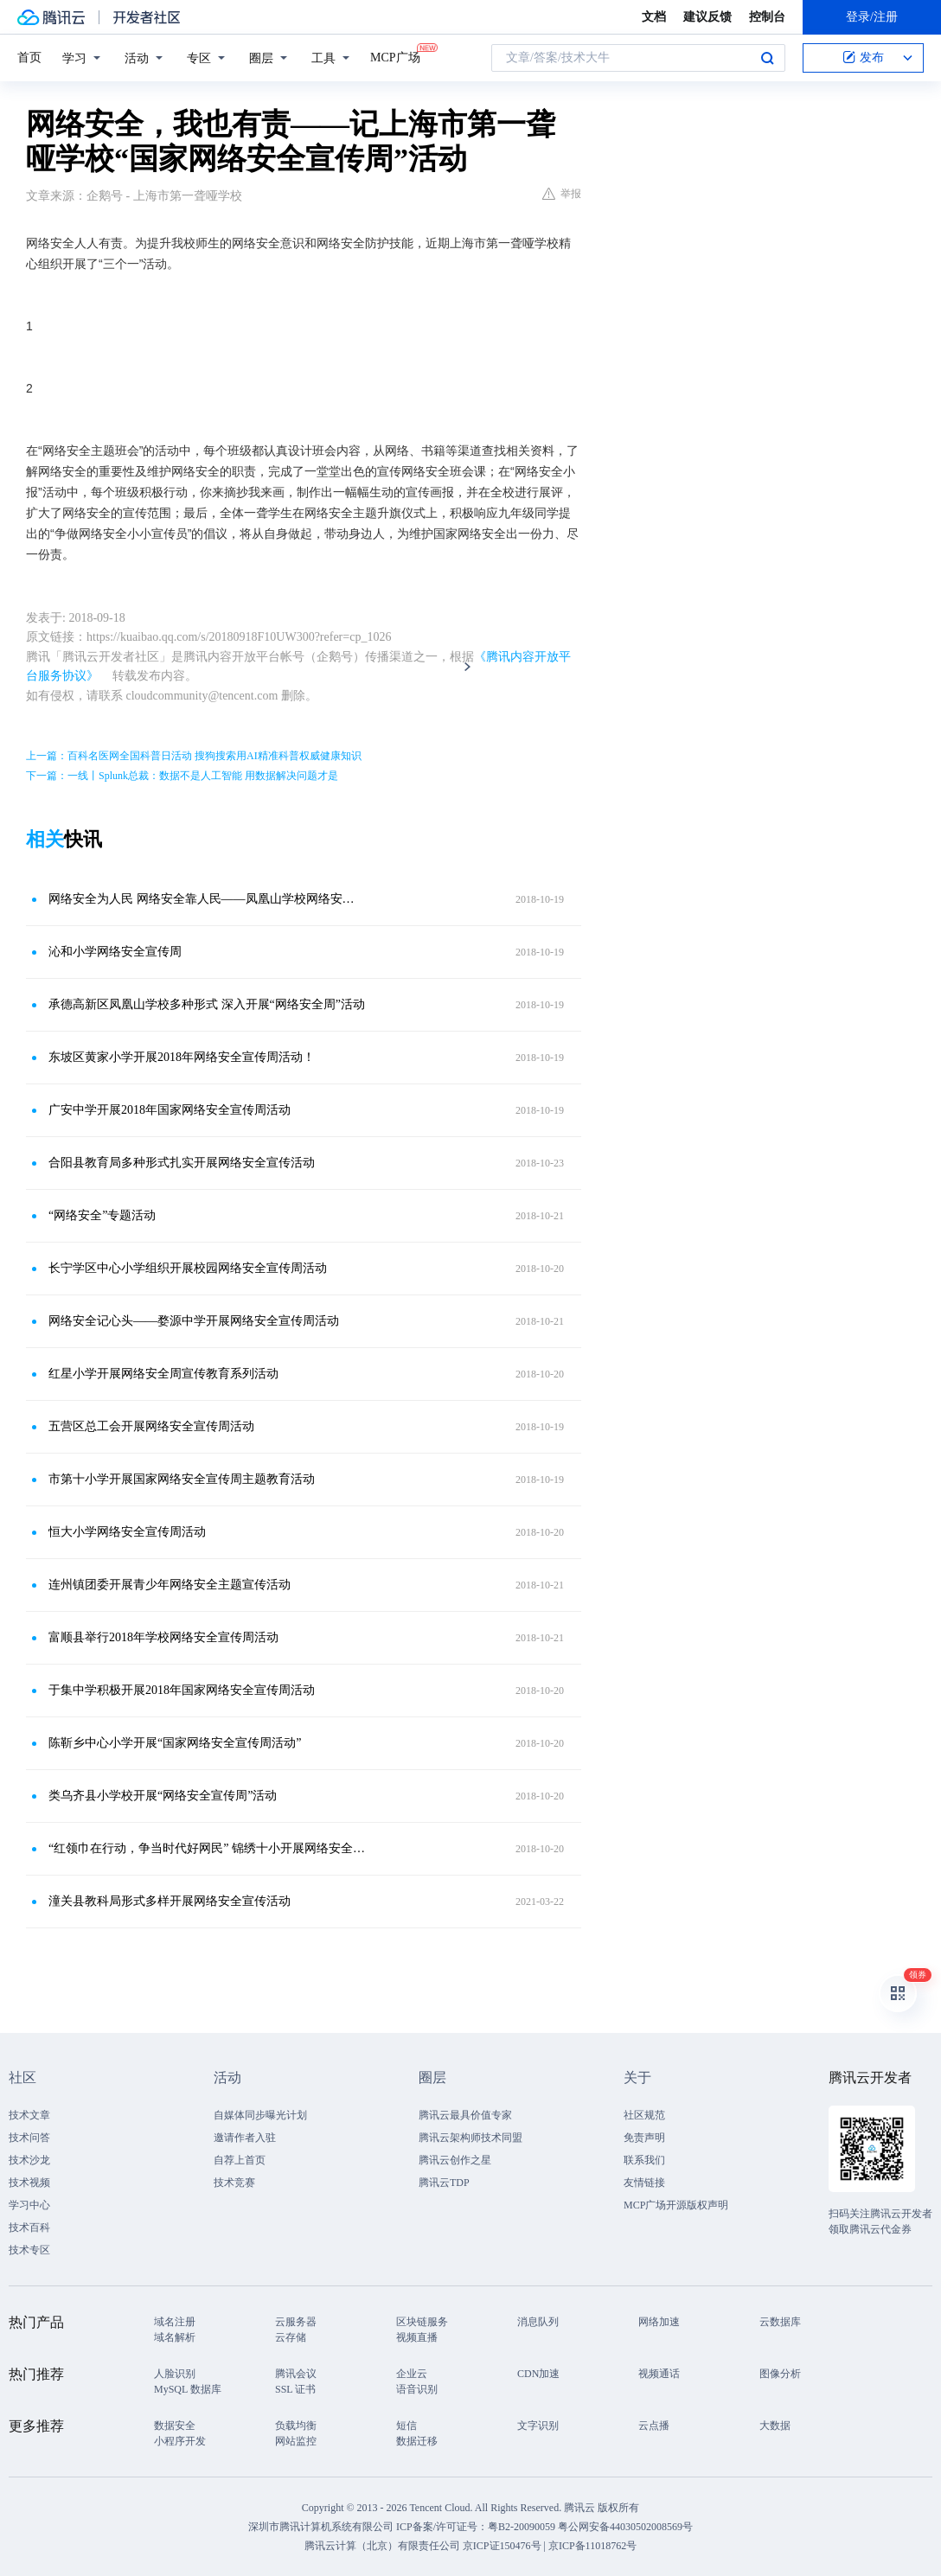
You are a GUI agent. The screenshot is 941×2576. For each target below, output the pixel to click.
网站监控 (296, 2441)
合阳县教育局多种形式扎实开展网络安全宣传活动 (181, 1162)
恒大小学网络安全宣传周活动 (127, 1531)
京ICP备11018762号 (592, 2546)
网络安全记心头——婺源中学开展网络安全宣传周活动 (193, 1320)
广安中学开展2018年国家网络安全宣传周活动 (169, 1109)
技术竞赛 (234, 2182)
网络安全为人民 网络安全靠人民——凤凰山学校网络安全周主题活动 (206, 898)
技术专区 (29, 2250)
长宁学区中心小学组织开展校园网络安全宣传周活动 (187, 1268)
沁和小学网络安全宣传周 (115, 951)
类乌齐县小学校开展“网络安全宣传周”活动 (162, 1795)
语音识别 (417, 2389)
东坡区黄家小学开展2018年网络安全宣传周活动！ (181, 1057)
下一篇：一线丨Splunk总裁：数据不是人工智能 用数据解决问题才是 (182, 776)
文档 (654, 16)
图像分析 (780, 2374)
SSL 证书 (295, 2389)
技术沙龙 (29, 2160)
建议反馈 (707, 16)
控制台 (767, 16)
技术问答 (29, 2138)
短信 (406, 2425)
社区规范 (644, 2115)
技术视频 (29, 2182)
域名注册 (174, 2322)
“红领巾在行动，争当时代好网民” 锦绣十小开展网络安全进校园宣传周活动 (206, 1848)
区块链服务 (422, 2322)
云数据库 (780, 2322)
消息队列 (538, 2322)
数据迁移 (417, 2441)
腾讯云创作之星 (455, 2160)
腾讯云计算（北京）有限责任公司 (382, 2546)
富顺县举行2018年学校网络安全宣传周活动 (163, 1637)
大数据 (775, 2425)
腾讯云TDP (444, 2182)
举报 (561, 194)
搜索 (767, 58)
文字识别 (538, 2425)
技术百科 (29, 2227)
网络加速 (659, 2322)
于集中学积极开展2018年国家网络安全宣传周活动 (181, 1690)
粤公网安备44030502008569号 (625, 2527)
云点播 (653, 2425)
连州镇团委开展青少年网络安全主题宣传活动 (169, 1584)
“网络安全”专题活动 (102, 1215)
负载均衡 (296, 2425)
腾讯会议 (296, 2374)
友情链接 (644, 2182)
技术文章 (29, 2115)
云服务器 (296, 2322)
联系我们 (644, 2160)
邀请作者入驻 (245, 2138)
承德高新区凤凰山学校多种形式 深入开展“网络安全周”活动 (206, 1004)
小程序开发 (180, 2441)
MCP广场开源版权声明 (676, 2205)
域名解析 (174, 2337)
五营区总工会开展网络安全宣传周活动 (151, 1426)
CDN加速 (538, 2374)
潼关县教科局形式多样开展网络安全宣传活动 (169, 1901)
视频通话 (659, 2374)
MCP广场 (395, 56)
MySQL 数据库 (187, 2389)
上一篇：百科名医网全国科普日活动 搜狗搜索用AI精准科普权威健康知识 (194, 756)
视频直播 (417, 2337)
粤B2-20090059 (523, 2527)
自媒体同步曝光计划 (260, 2115)
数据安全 (174, 2425)
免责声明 (644, 2138)
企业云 (411, 2374)
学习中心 (29, 2205)
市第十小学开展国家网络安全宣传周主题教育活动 (181, 1479)
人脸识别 (174, 2374)
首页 (29, 57)
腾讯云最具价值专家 (465, 2115)
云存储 (290, 2337)
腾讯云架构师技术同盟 (470, 2138)
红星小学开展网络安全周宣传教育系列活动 (163, 1373)
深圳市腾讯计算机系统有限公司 (321, 2527)
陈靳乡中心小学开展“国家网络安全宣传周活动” (174, 1742)
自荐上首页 (240, 2160)
